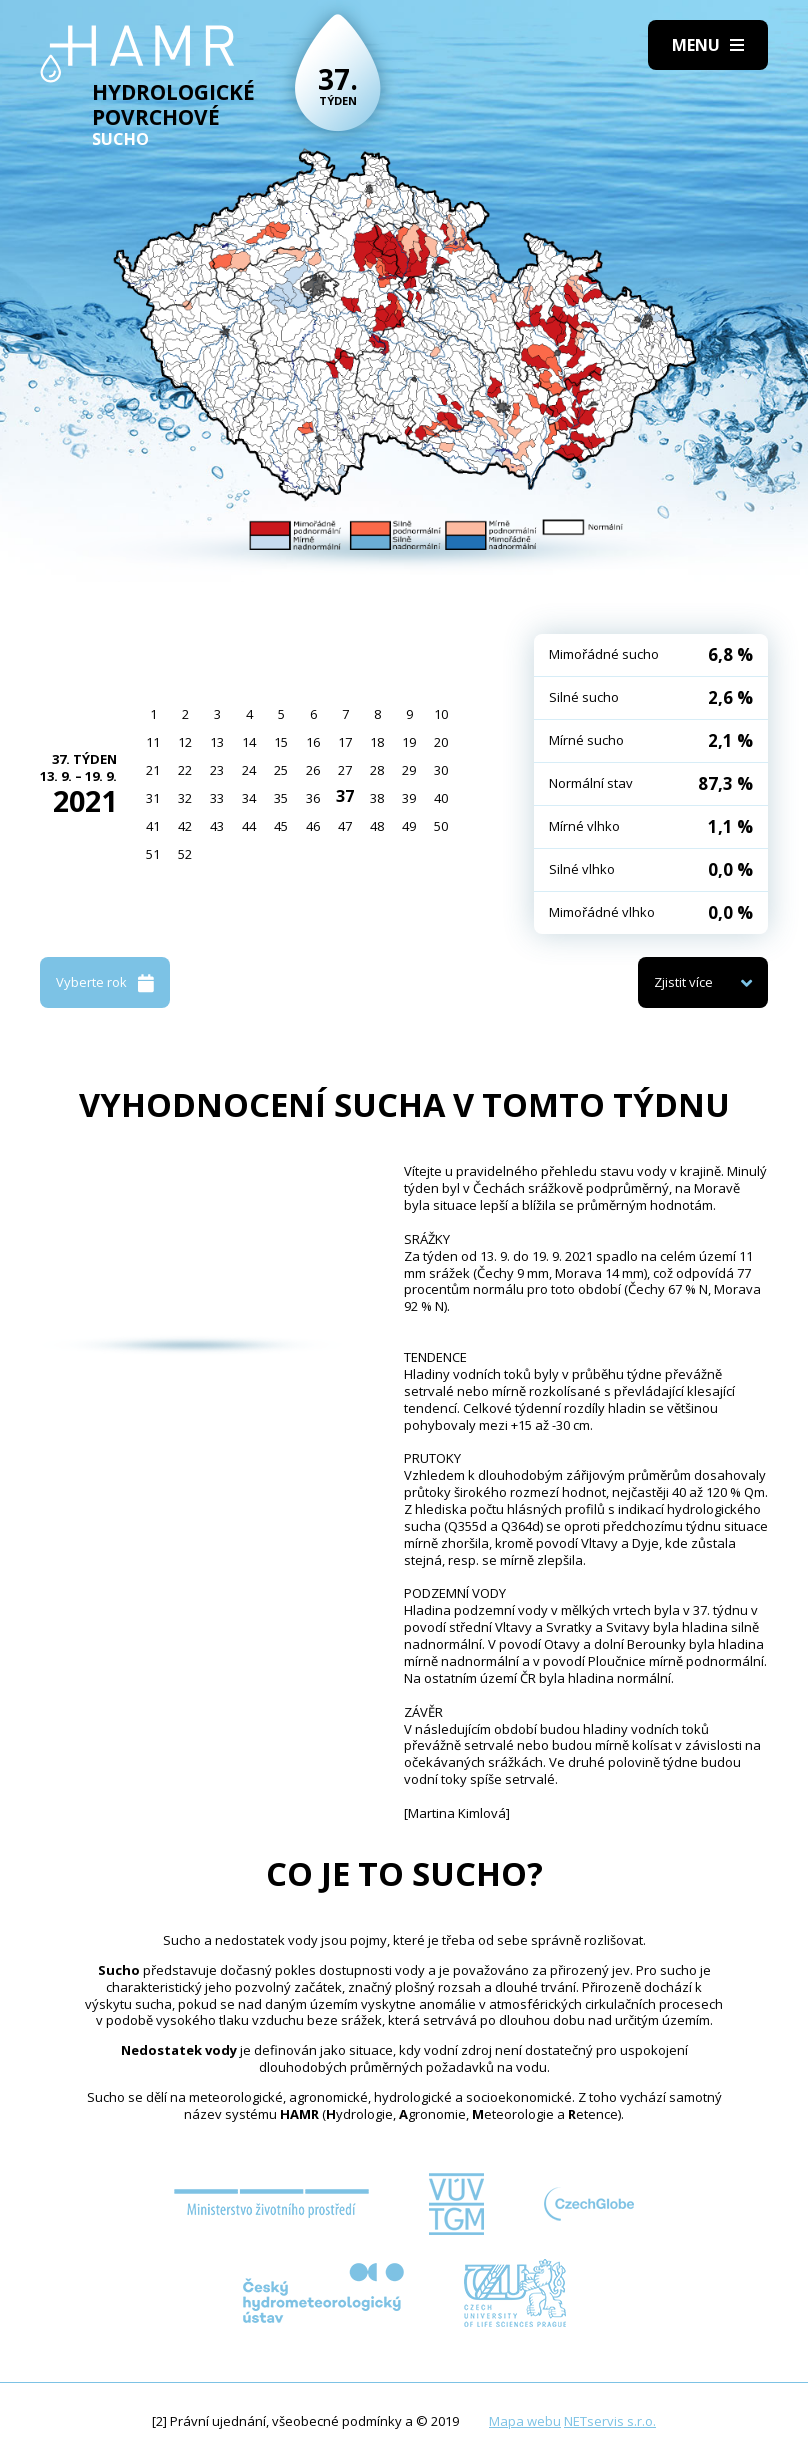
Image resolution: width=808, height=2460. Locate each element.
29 (409, 770)
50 (441, 826)
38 (377, 798)
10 (441, 714)
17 (345, 742)
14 (249, 742)
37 (345, 796)
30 (441, 770)
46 (313, 826)
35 (281, 798)
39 (409, 798)
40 (441, 798)
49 (409, 826)
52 (185, 854)
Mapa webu (525, 2421)
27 (345, 770)
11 (153, 742)
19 (409, 742)
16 (313, 742)
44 (249, 826)
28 (377, 770)
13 (217, 742)
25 (281, 770)
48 (377, 826)
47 (345, 826)
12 (185, 742)
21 (153, 770)
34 (249, 798)
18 (377, 742)
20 (441, 742)
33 (217, 798)
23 (217, 770)
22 (185, 770)
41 (153, 826)
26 (313, 770)
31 (153, 798)
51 (153, 854)
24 (249, 770)
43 (217, 826)
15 (281, 742)
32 (185, 798)
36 (313, 798)
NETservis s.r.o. (610, 2421)
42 (185, 826)
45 (281, 826)
